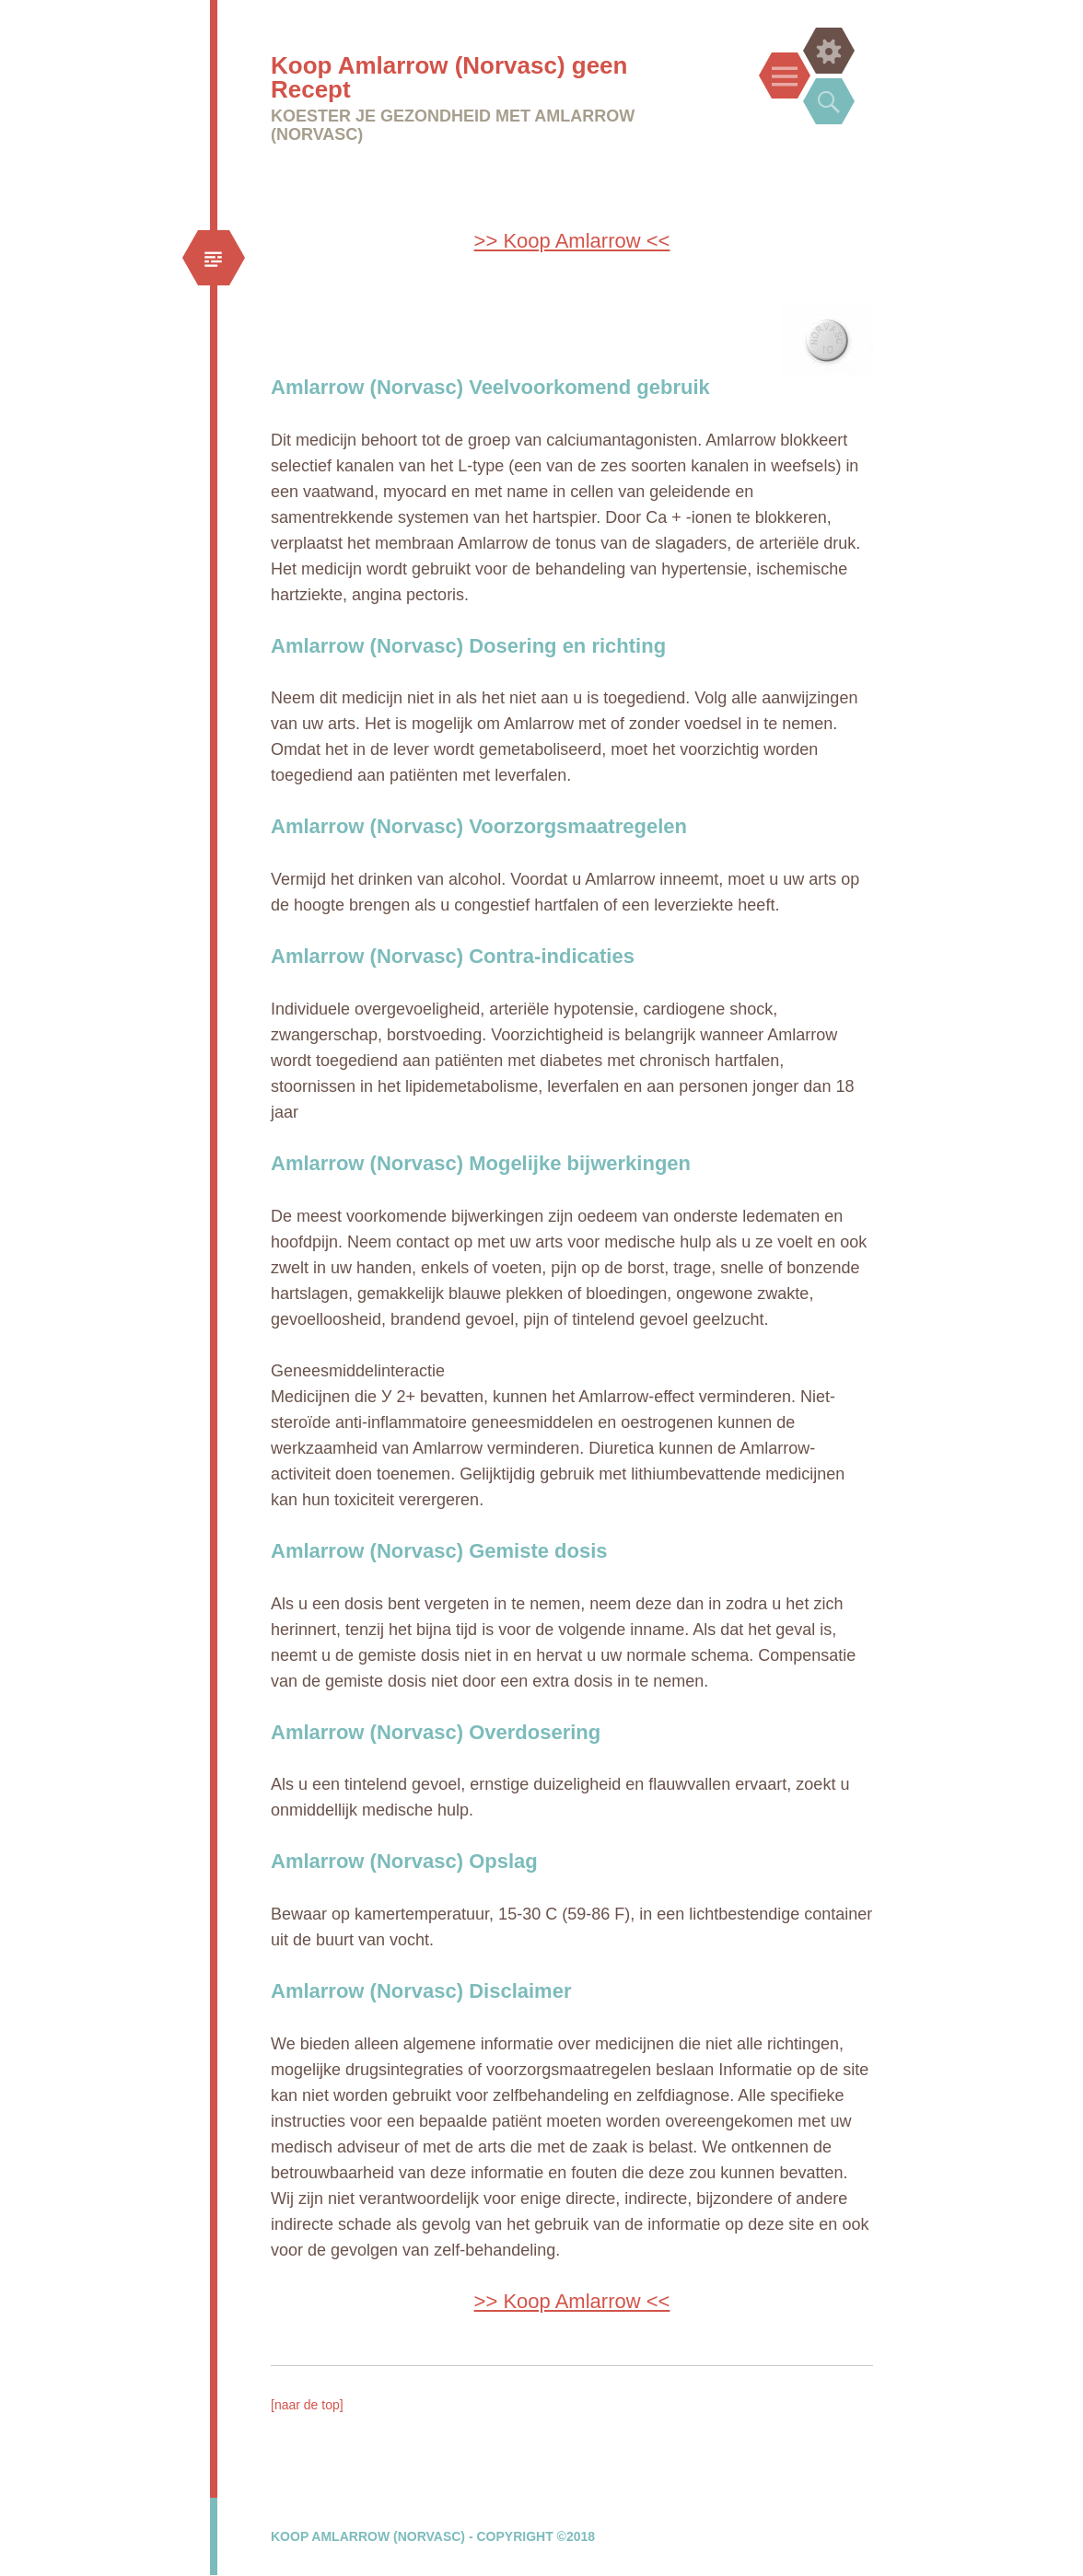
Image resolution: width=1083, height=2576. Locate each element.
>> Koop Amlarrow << (572, 240)
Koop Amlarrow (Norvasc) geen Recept (449, 77)
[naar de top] (307, 2404)
